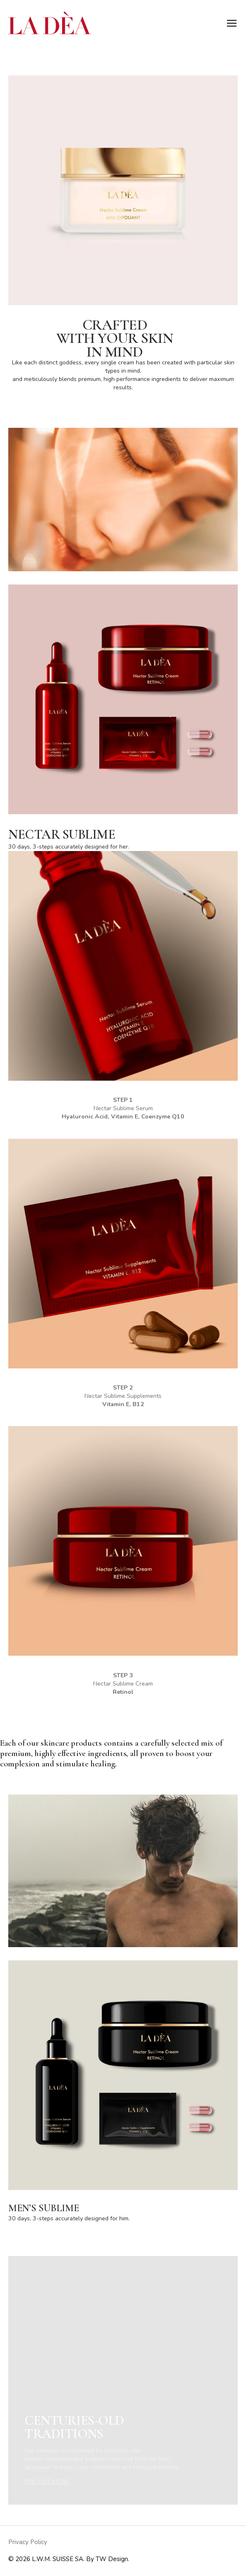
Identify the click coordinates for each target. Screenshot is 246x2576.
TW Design (112, 2559)
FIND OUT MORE (46, 2482)
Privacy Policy (27, 2542)
